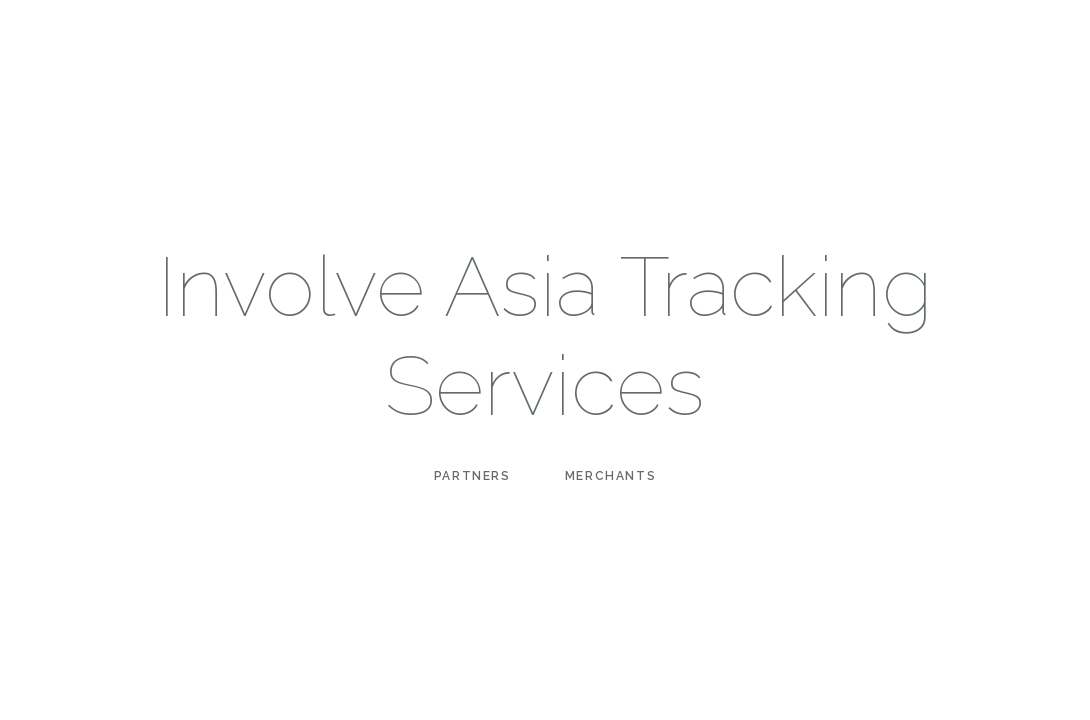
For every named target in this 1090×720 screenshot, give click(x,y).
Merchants (610, 476)
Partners (472, 476)
